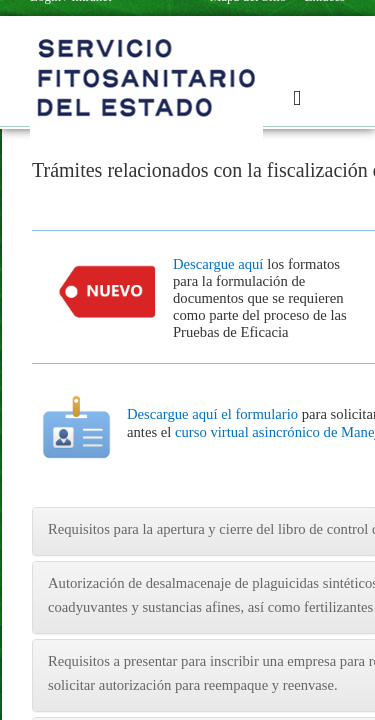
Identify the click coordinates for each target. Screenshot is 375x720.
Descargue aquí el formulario (212, 414)
